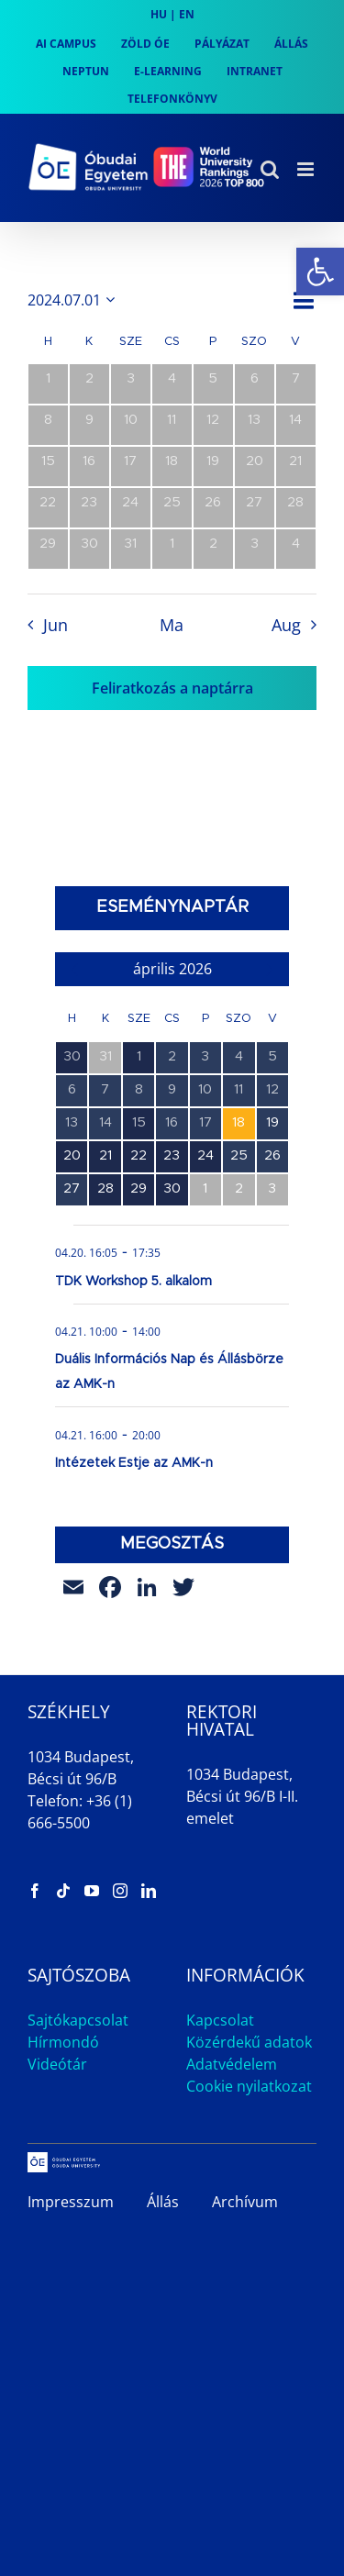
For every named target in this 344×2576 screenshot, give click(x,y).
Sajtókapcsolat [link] (78, 2020)
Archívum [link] (245, 2202)
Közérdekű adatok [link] (249, 2042)
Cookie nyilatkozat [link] (249, 2086)
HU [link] (158, 14)
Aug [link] (286, 625)
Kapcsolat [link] (220, 2020)
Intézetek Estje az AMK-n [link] (134, 1463)
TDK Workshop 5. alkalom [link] (133, 1281)
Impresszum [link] (71, 2202)
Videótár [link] (57, 2064)
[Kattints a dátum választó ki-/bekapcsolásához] (74, 300)
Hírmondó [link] (63, 2042)
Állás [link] (163, 2202)
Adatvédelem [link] (231, 2064)
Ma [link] (171, 625)
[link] (320, 271)
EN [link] (186, 14)
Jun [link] (55, 625)
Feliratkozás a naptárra (172, 688)
